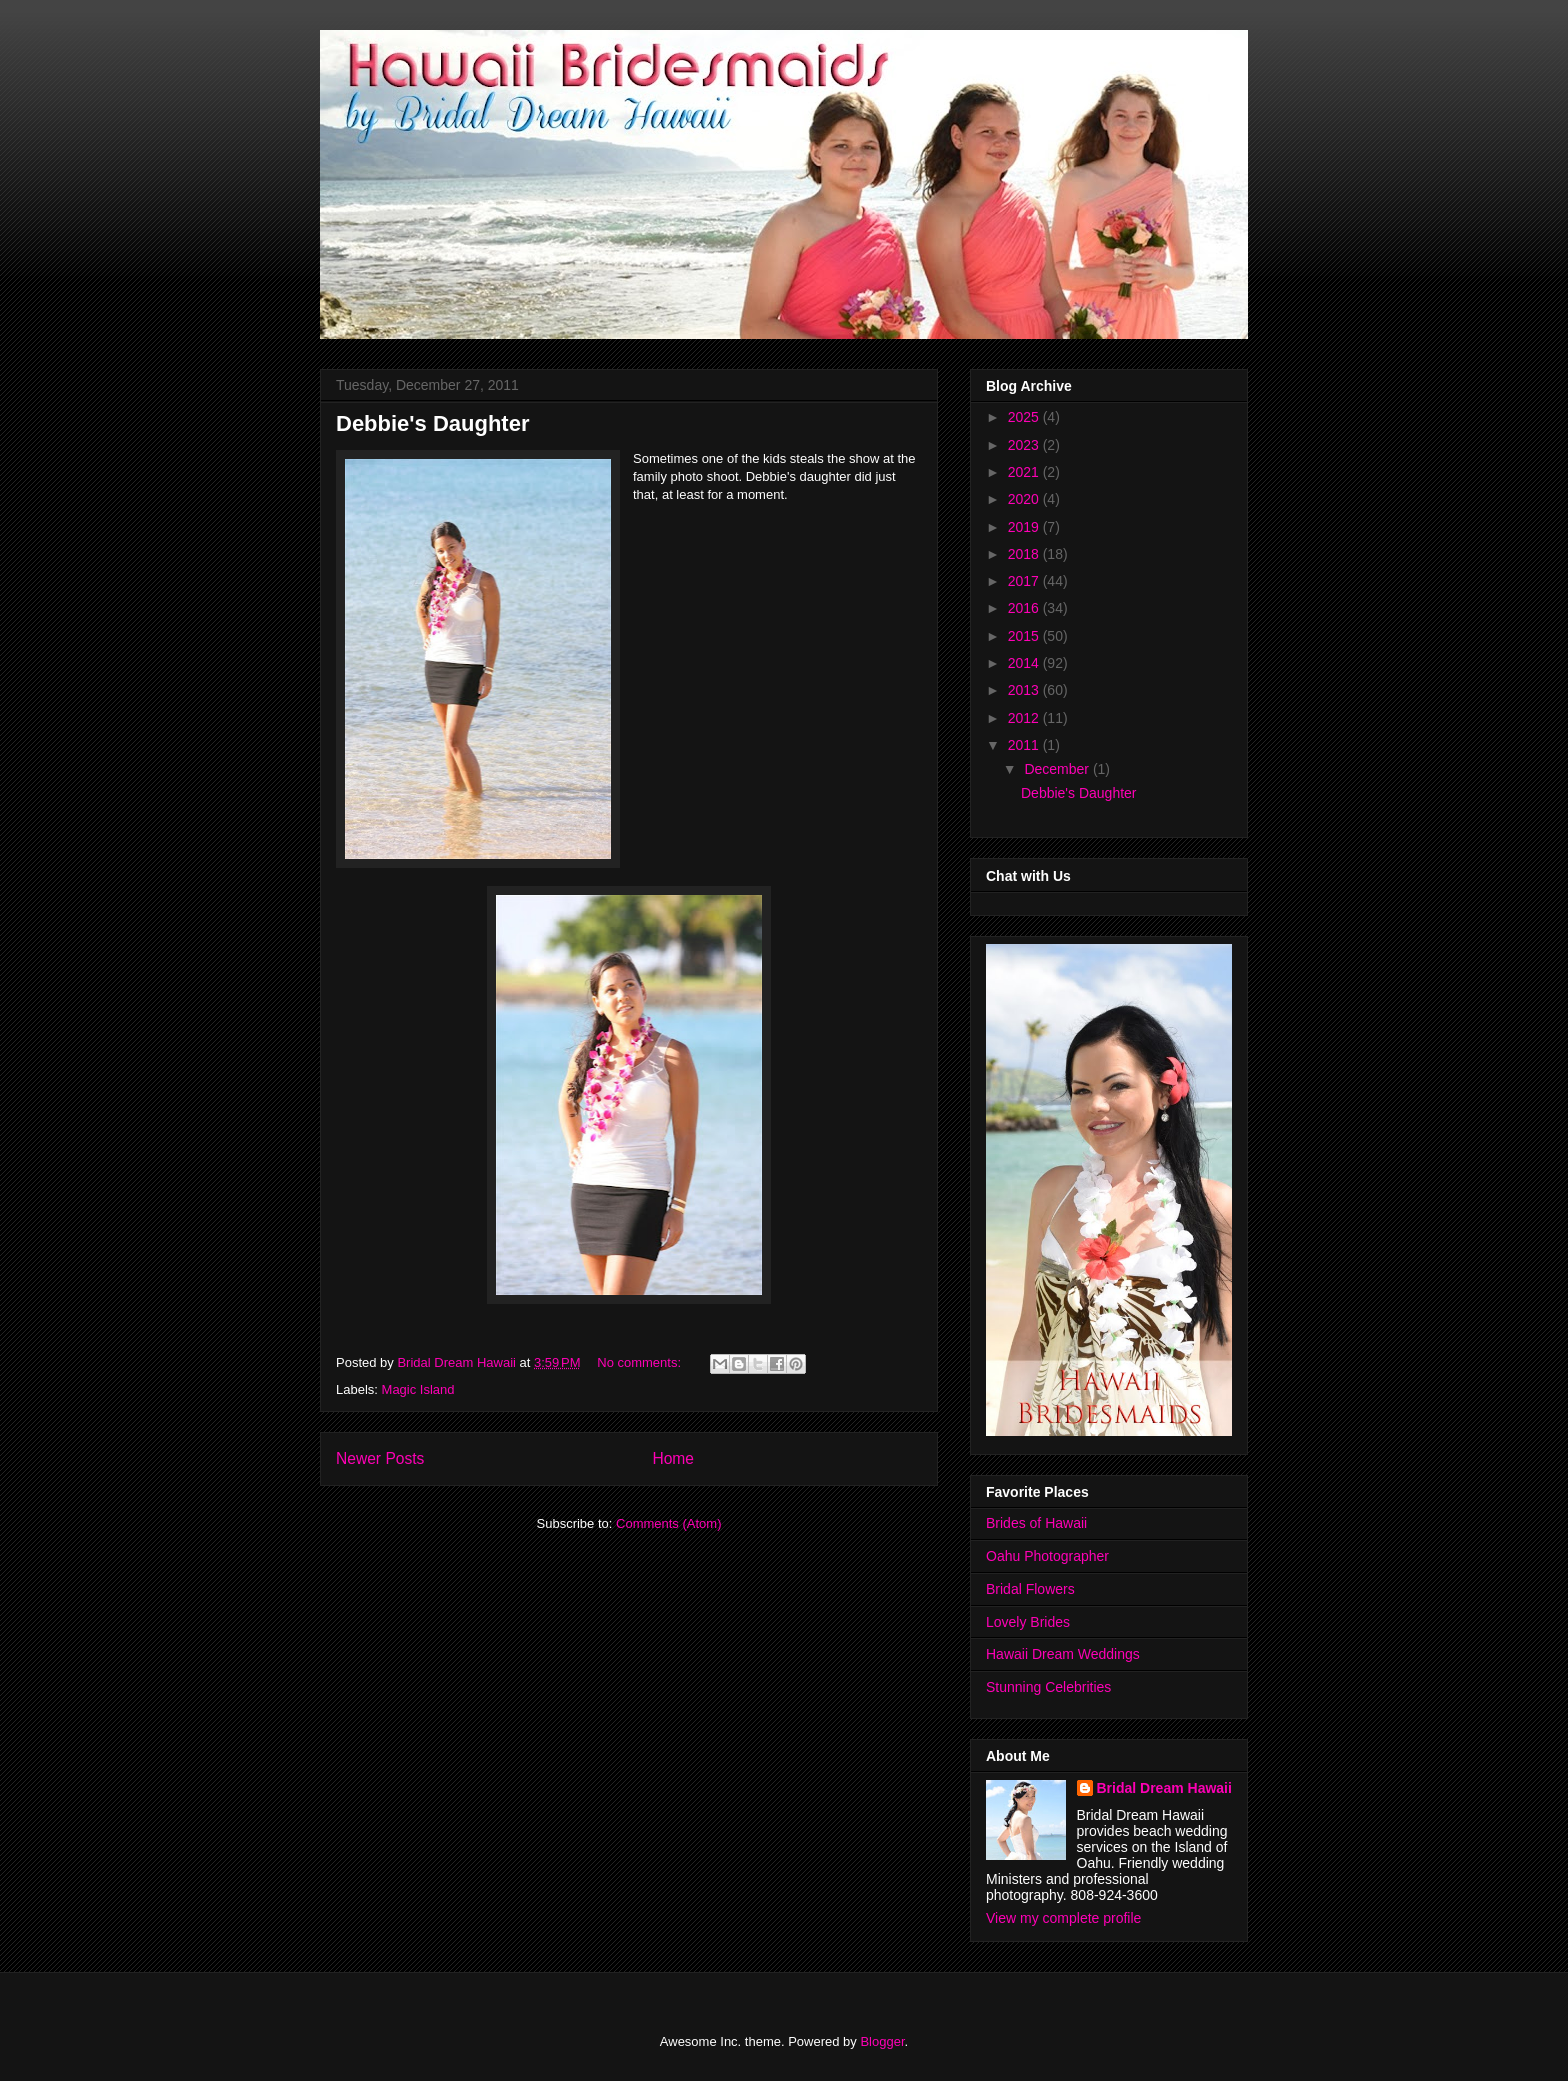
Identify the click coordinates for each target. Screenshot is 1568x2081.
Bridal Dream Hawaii (1164, 1788)
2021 (1025, 472)
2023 (1025, 445)
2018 (1025, 554)
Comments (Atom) (668, 1523)
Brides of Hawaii (1036, 1523)
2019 (1025, 527)
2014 (1025, 663)
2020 (1025, 499)
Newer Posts (380, 1458)
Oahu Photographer (1047, 1556)
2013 (1025, 690)
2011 (1025, 745)
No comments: (640, 1362)
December (1058, 769)
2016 (1025, 608)
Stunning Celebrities (1048, 1687)
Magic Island (418, 1389)
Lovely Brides (1028, 1622)
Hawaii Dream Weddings (1063, 1654)
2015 (1025, 636)
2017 (1025, 581)
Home (673, 1458)
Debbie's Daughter (433, 423)
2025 (1025, 417)
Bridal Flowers (1030, 1589)
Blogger (882, 2041)
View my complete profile (1063, 1918)
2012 (1025, 718)
